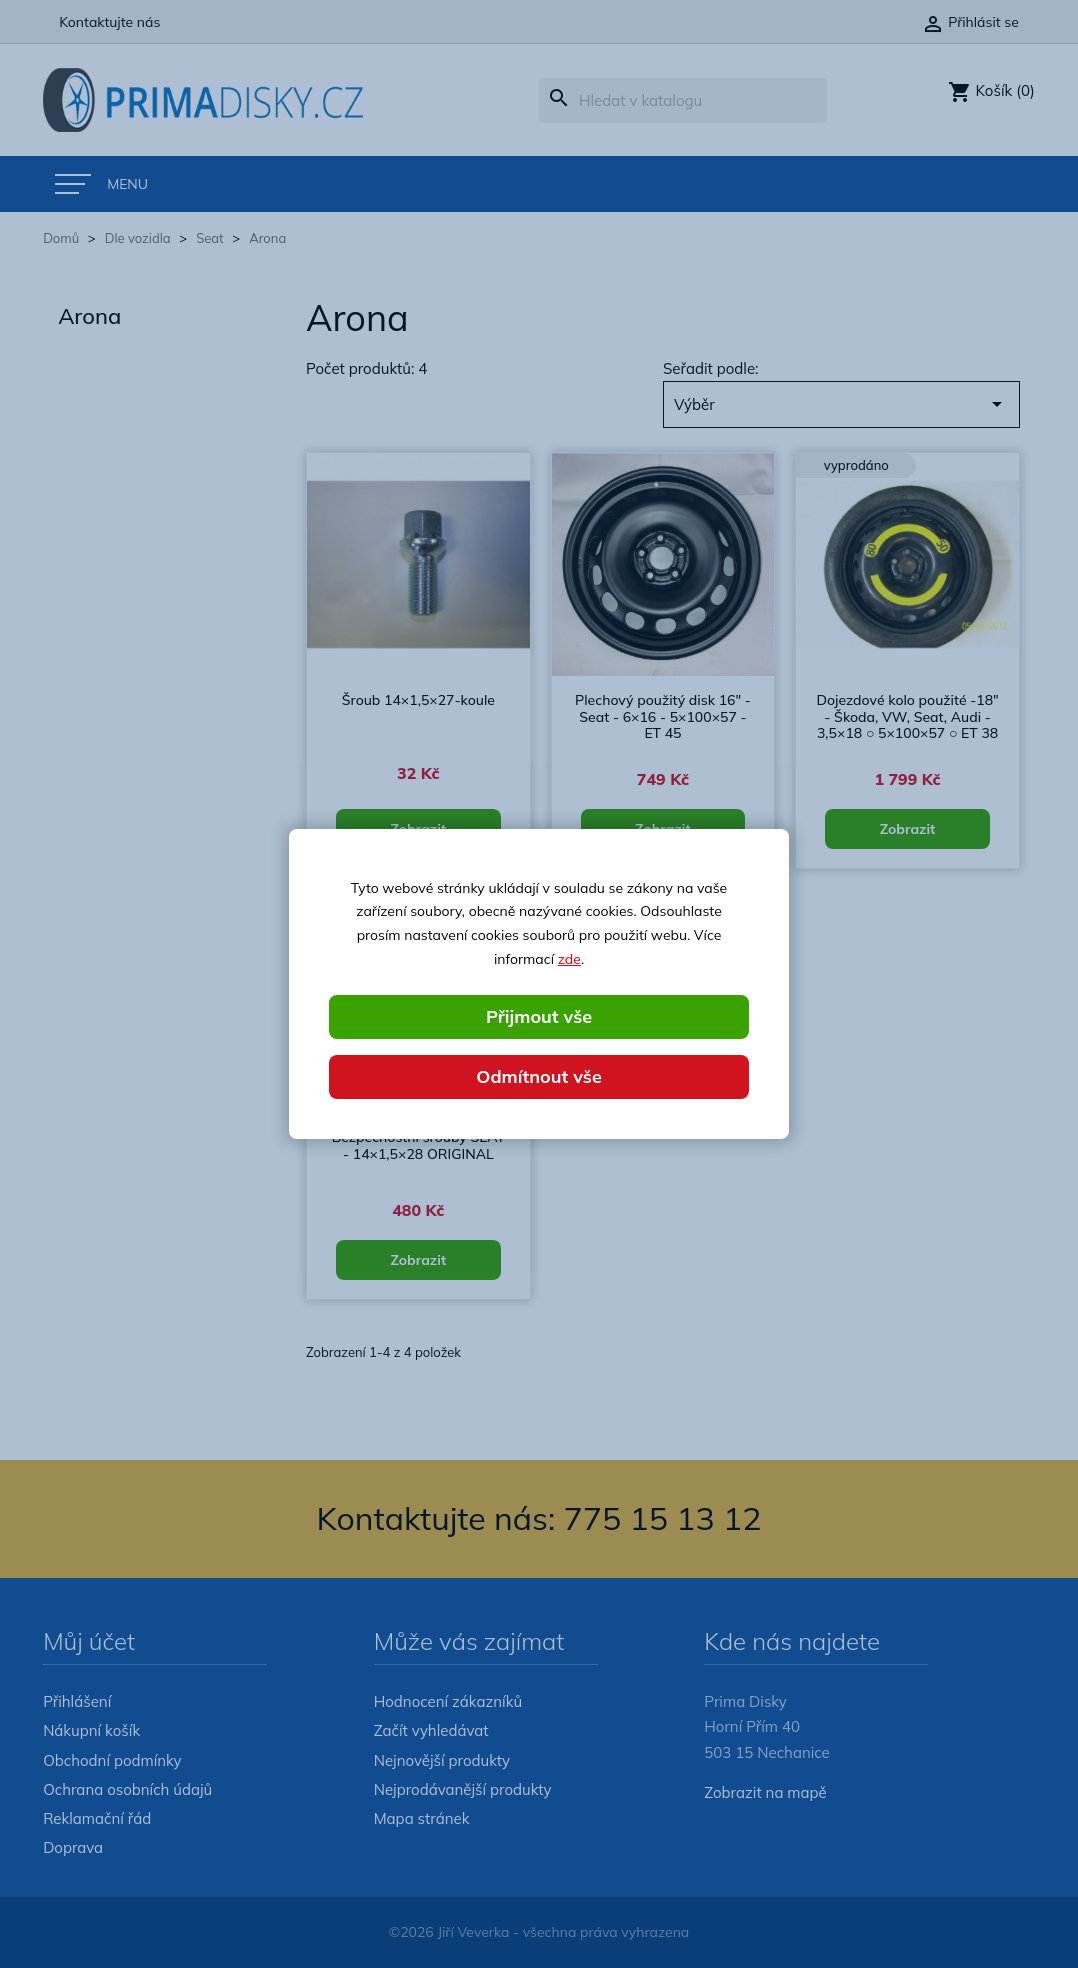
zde (569, 959)
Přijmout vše (539, 1016)
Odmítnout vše (539, 1076)
